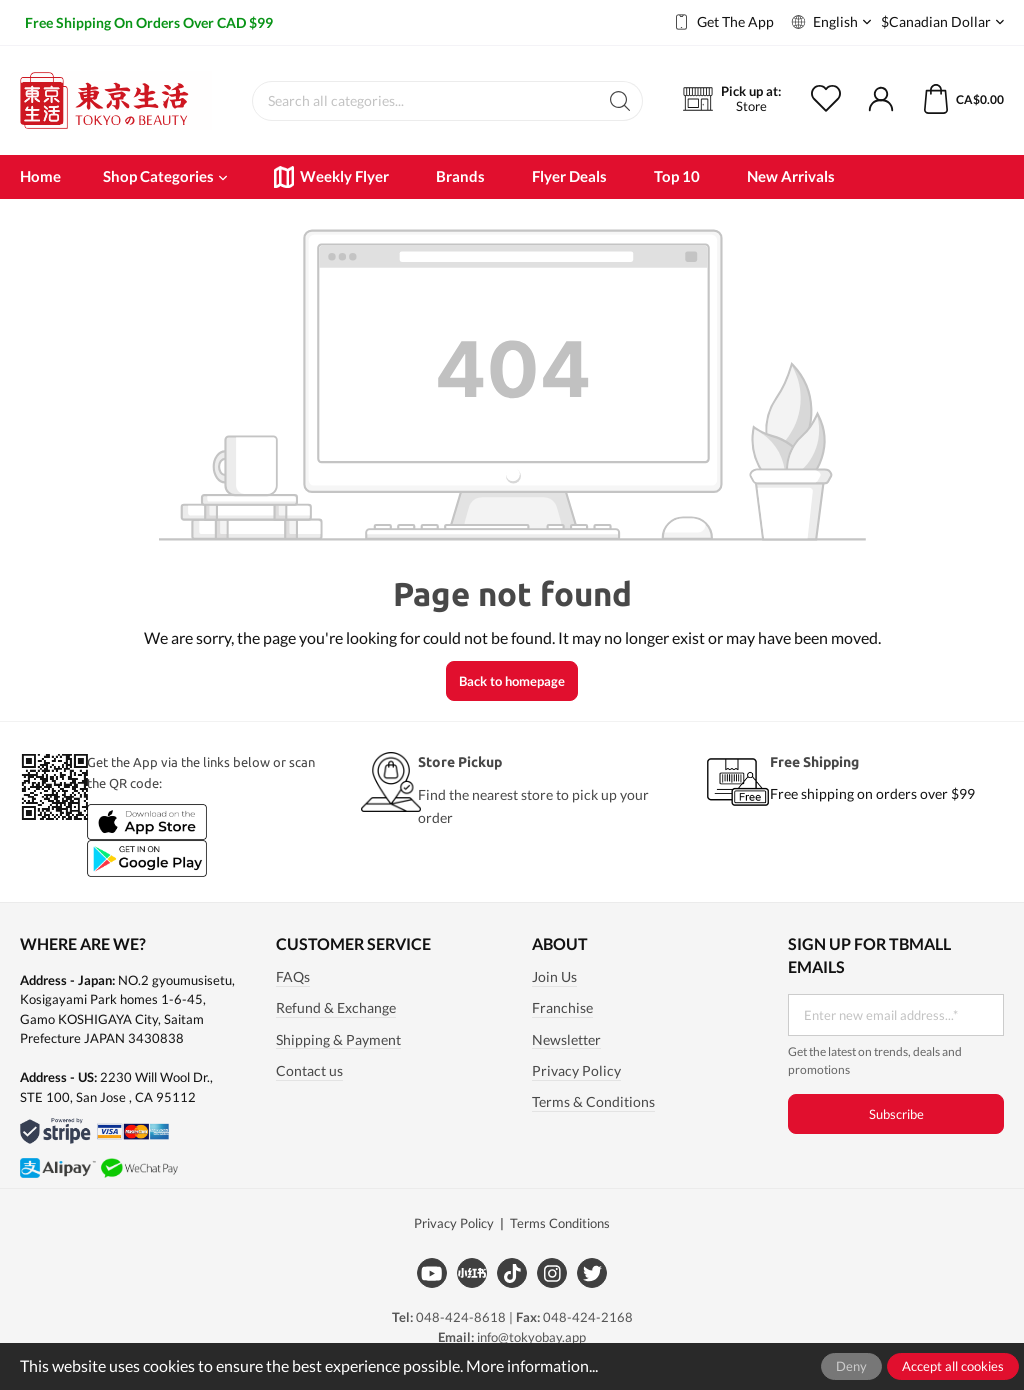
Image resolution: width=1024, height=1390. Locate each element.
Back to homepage (512, 681)
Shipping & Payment (338, 1040)
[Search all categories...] (425, 101)
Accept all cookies (953, 1366)
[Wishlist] (838, 100)
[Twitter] (592, 1273)
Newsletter (566, 1040)
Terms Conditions (560, 1223)
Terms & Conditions (593, 1102)
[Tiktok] (512, 1273)
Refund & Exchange (336, 1008)
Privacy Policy (576, 1071)
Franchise (562, 1008)
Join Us (554, 977)
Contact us (309, 1071)
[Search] (620, 101)
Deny (851, 1366)
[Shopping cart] (950, 100)
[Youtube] (432, 1273)
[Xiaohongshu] (472, 1273)
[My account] (881, 100)
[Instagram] (552, 1273)
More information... (532, 1366)
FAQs (293, 977)
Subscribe (896, 1114)
